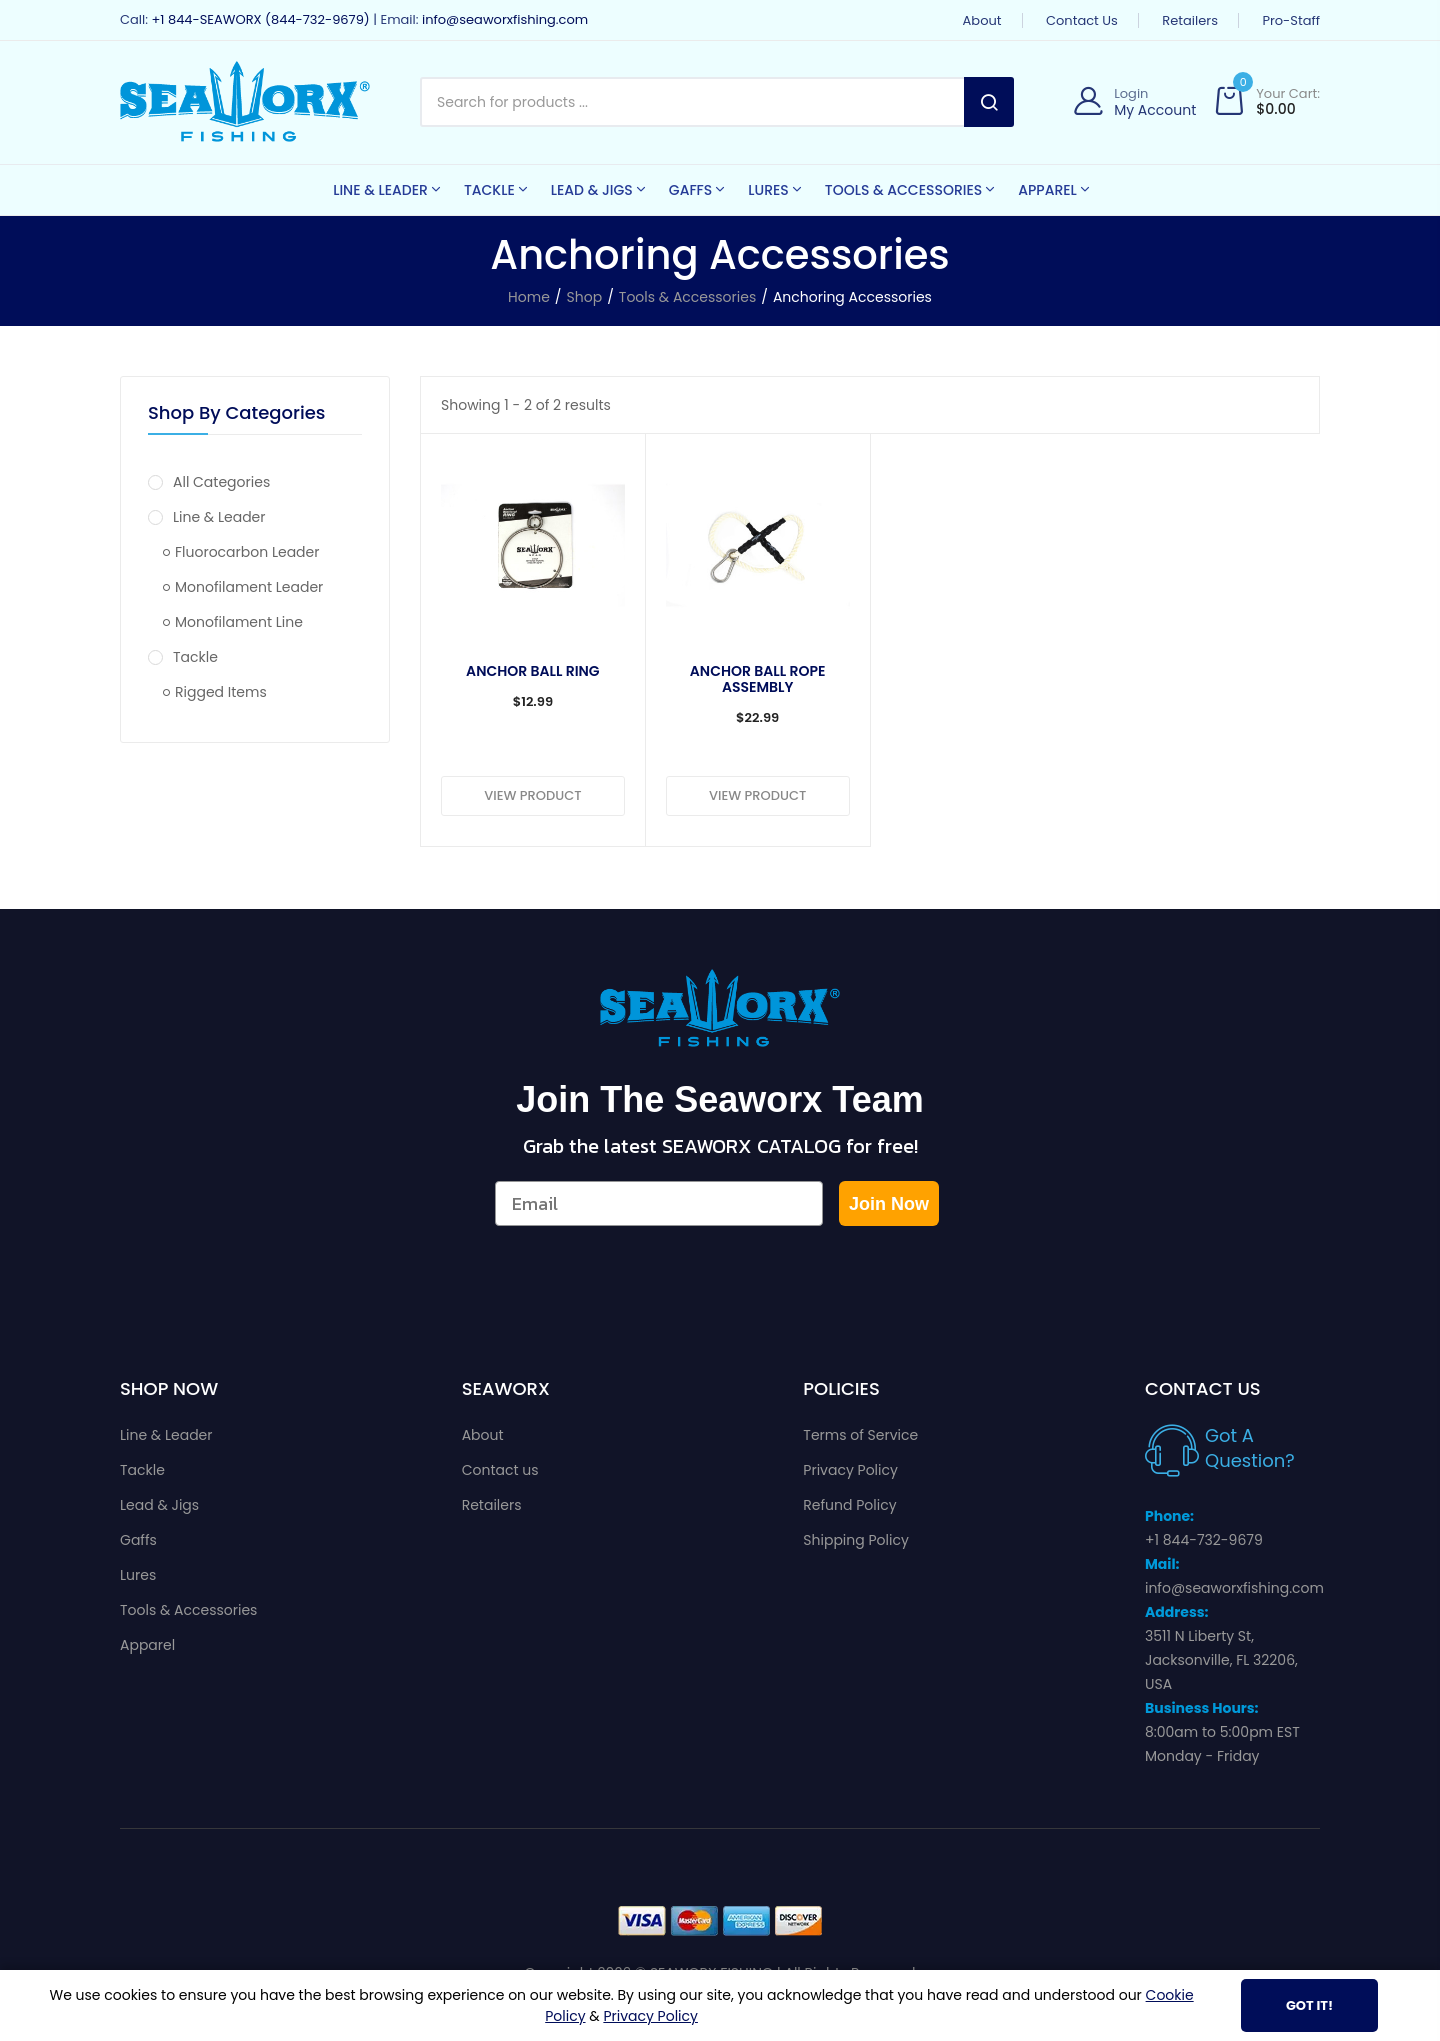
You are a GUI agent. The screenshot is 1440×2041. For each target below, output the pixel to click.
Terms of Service (860, 1435)
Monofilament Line (233, 622)
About (982, 20)
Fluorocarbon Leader (241, 552)
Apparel (147, 1645)
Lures (138, 1575)
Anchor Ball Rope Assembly (758, 679)
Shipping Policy (856, 1540)
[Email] (659, 1203)
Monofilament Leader (243, 587)
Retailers (1190, 20)
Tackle (183, 657)
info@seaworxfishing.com (505, 19)
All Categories (209, 482)
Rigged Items (215, 692)
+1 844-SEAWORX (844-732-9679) (260, 19)
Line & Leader (207, 517)
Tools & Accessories (687, 297)
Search (989, 102)
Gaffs (138, 1540)
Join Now (889, 1204)
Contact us (1082, 20)
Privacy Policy (850, 1470)
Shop (585, 297)
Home (529, 297)
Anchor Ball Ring (533, 671)
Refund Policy (849, 1505)
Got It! (1309, 2005)
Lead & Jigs (159, 1505)
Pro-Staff (1291, 20)
